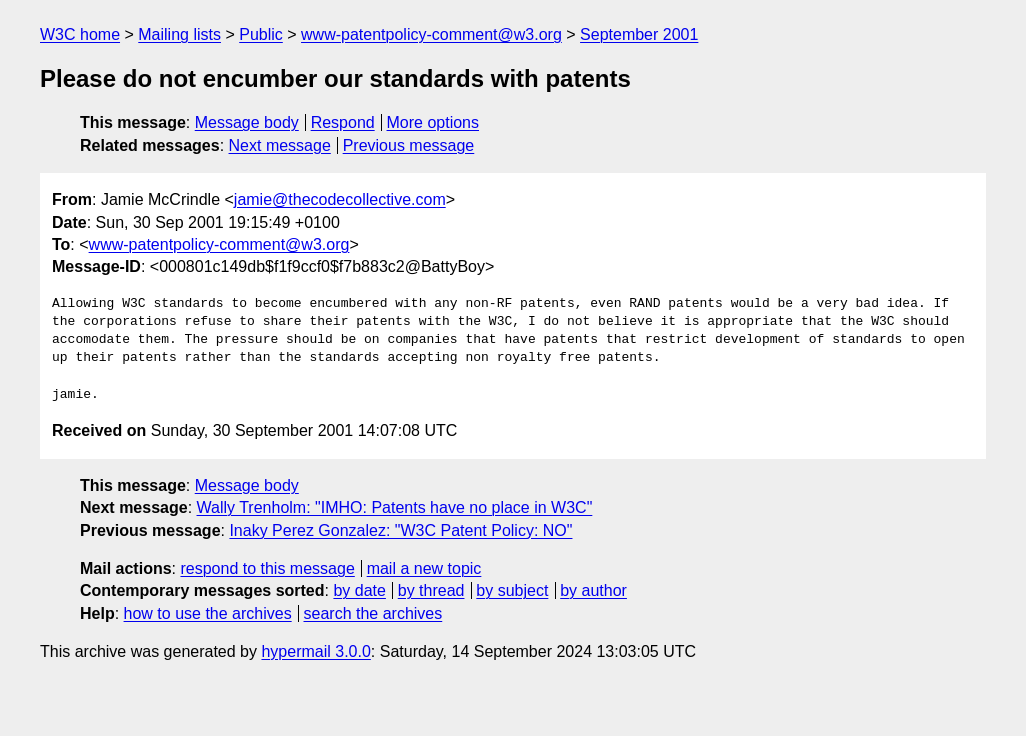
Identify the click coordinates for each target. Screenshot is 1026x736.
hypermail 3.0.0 (315, 651)
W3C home (80, 34)
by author (593, 590)
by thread (431, 590)
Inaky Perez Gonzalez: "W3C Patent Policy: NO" (400, 530)
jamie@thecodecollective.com (340, 199)
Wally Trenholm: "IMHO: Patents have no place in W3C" (395, 507)
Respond (343, 122)
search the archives (373, 613)
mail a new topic (424, 568)
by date (359, 590)
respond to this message (267, 568)
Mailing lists (179, 34)
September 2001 (639, 34)
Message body (247, 122)
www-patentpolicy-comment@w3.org (431, 34)
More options (433, 122)
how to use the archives (208, 613)
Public (261, 34)
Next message (280, 145)
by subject (512, 590)
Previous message (409, 145)
